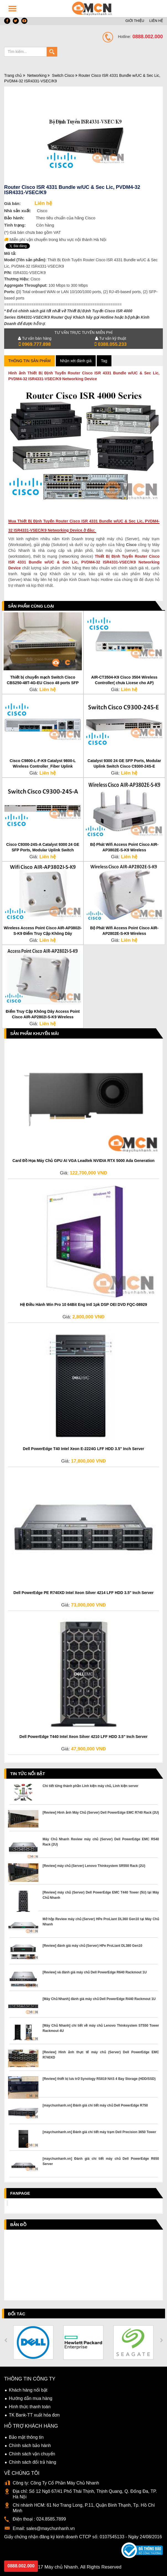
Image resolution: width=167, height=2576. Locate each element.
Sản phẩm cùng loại (31, 606)
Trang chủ (13, 75)
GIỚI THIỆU (134, 21)
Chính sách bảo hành (30, 2445)
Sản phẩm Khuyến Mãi (34, 1033)
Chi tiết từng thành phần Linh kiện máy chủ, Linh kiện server (90, 1786)
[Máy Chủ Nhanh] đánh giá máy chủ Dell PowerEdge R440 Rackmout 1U (99, 1999)
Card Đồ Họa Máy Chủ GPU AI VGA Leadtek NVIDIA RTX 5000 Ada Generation (83, 1160)
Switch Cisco (63, 75)
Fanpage (20, 2193)
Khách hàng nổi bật (28, 2390)
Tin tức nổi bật (27, 1773)
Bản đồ (18, 2224)
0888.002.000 (21, 2566)
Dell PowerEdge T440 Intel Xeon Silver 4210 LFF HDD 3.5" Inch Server (83, 1736)
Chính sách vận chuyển (32, 2453)
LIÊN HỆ (156, 21)
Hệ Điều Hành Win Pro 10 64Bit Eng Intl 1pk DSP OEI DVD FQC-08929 (83, 1304)
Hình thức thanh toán (30, 2406)
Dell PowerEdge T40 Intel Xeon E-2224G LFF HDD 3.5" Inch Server (83, 1448)
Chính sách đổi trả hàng (32, 2462)
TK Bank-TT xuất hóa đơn (34, 2415)
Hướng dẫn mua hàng (30, 2398)
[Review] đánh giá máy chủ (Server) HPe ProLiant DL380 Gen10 (92, 1946)
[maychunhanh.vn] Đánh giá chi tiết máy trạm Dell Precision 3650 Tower (99, 2132)
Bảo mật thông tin (26, 2437)
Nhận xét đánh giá (76, 361)
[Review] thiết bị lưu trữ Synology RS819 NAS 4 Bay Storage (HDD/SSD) (99, 2079)
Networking (37, 75)
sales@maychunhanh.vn (50, 2528)
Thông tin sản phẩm (29, 361)
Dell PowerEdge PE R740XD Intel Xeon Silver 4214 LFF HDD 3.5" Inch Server (84, 1592)
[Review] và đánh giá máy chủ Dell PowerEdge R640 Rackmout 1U (95, 1972)
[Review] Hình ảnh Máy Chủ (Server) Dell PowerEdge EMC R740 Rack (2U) (101, 1812)
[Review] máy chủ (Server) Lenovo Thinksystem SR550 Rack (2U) (94, 1866)
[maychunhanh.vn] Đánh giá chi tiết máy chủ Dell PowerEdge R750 (95, 2105)
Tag (104, 361)
